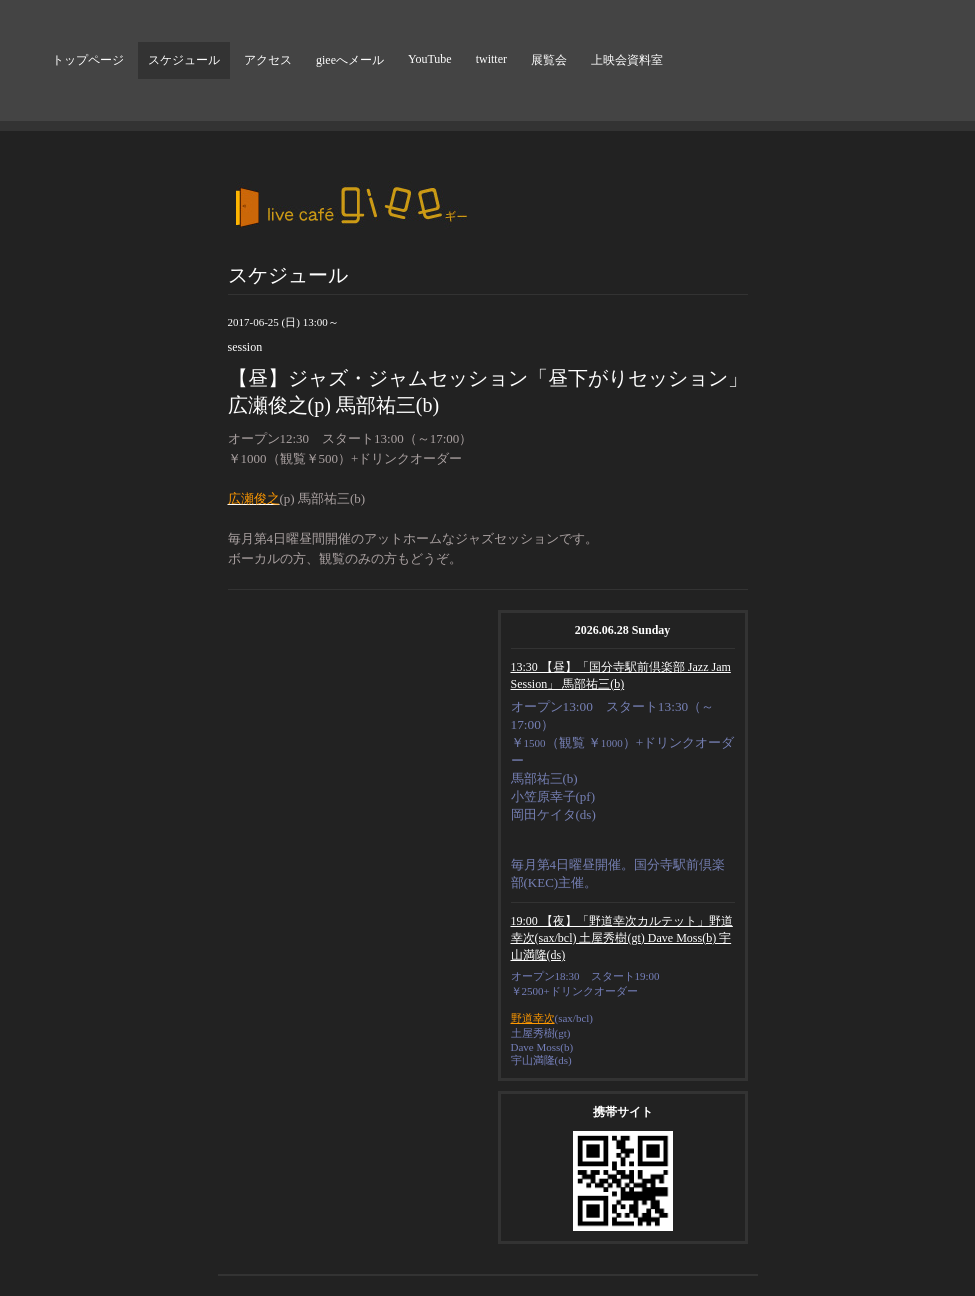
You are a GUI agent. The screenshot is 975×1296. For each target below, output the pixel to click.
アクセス (268, 60)
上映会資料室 (627, 60)
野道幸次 (533, 1018)
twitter (491, 59)
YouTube (430, 59)
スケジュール (184, 60)
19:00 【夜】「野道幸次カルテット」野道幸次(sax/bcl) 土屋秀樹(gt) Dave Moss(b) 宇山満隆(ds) (622, 938)
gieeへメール (350, 60)
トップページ (88, 60)
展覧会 (549, 60)
